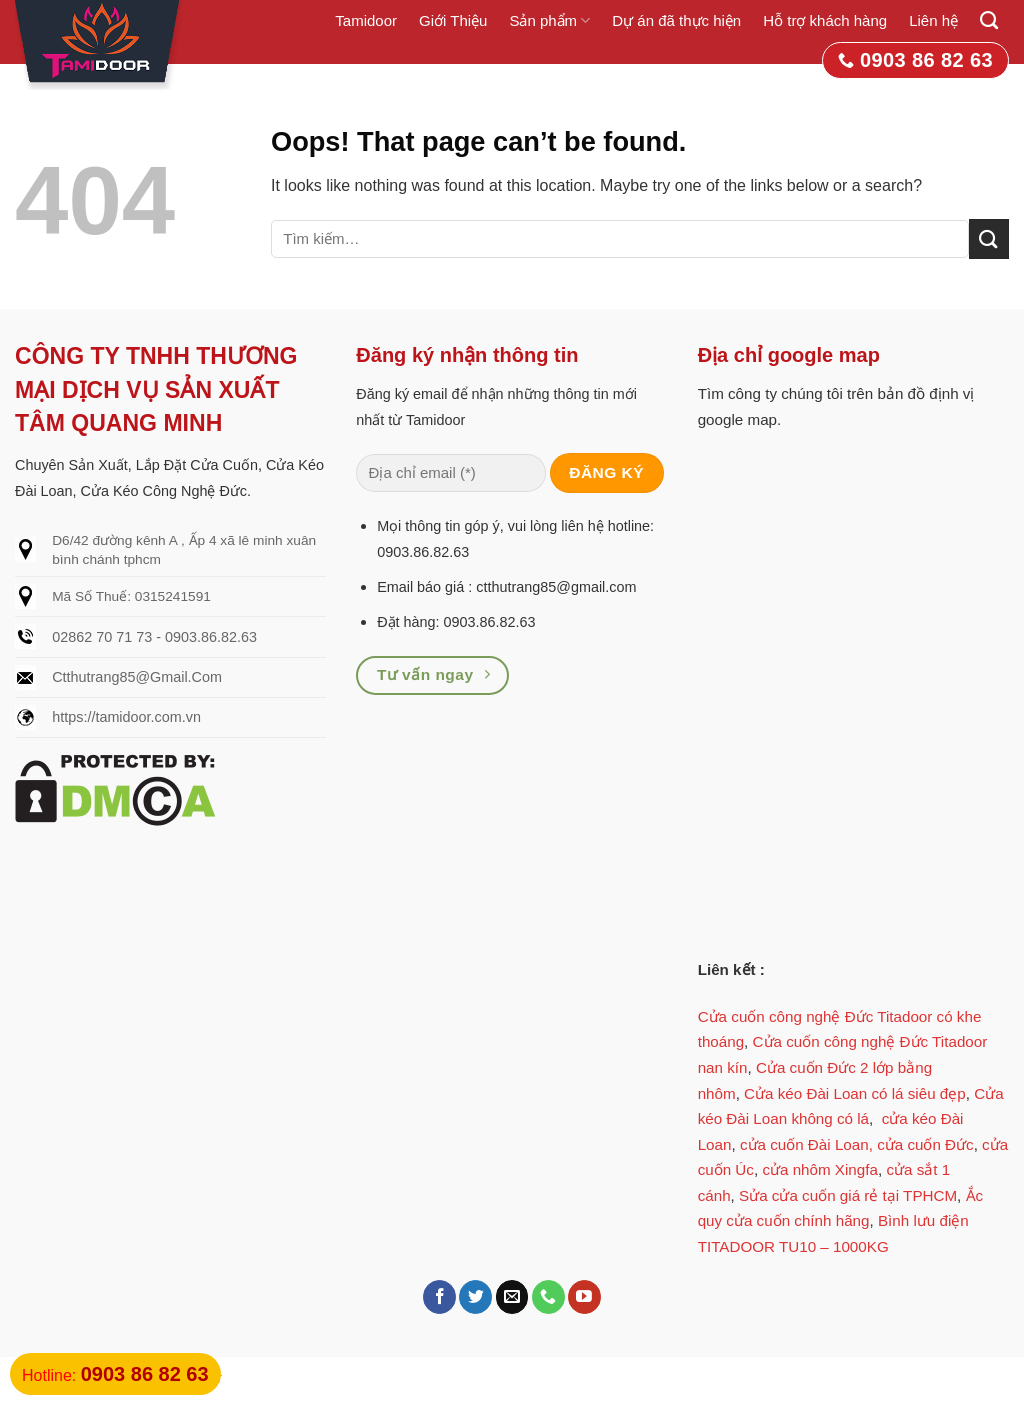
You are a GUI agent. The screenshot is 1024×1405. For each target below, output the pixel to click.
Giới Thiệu (453, 20)
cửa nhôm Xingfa (820, 1169)
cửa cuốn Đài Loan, (806, 1144)
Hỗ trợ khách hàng (825, 20)
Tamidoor (366, 20)
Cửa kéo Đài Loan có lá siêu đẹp (855, 1093)
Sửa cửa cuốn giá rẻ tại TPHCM (848, 1195)
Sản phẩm (549, 20)
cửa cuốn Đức (925, 1144)
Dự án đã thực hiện (676, 20)
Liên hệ (933, 20)
